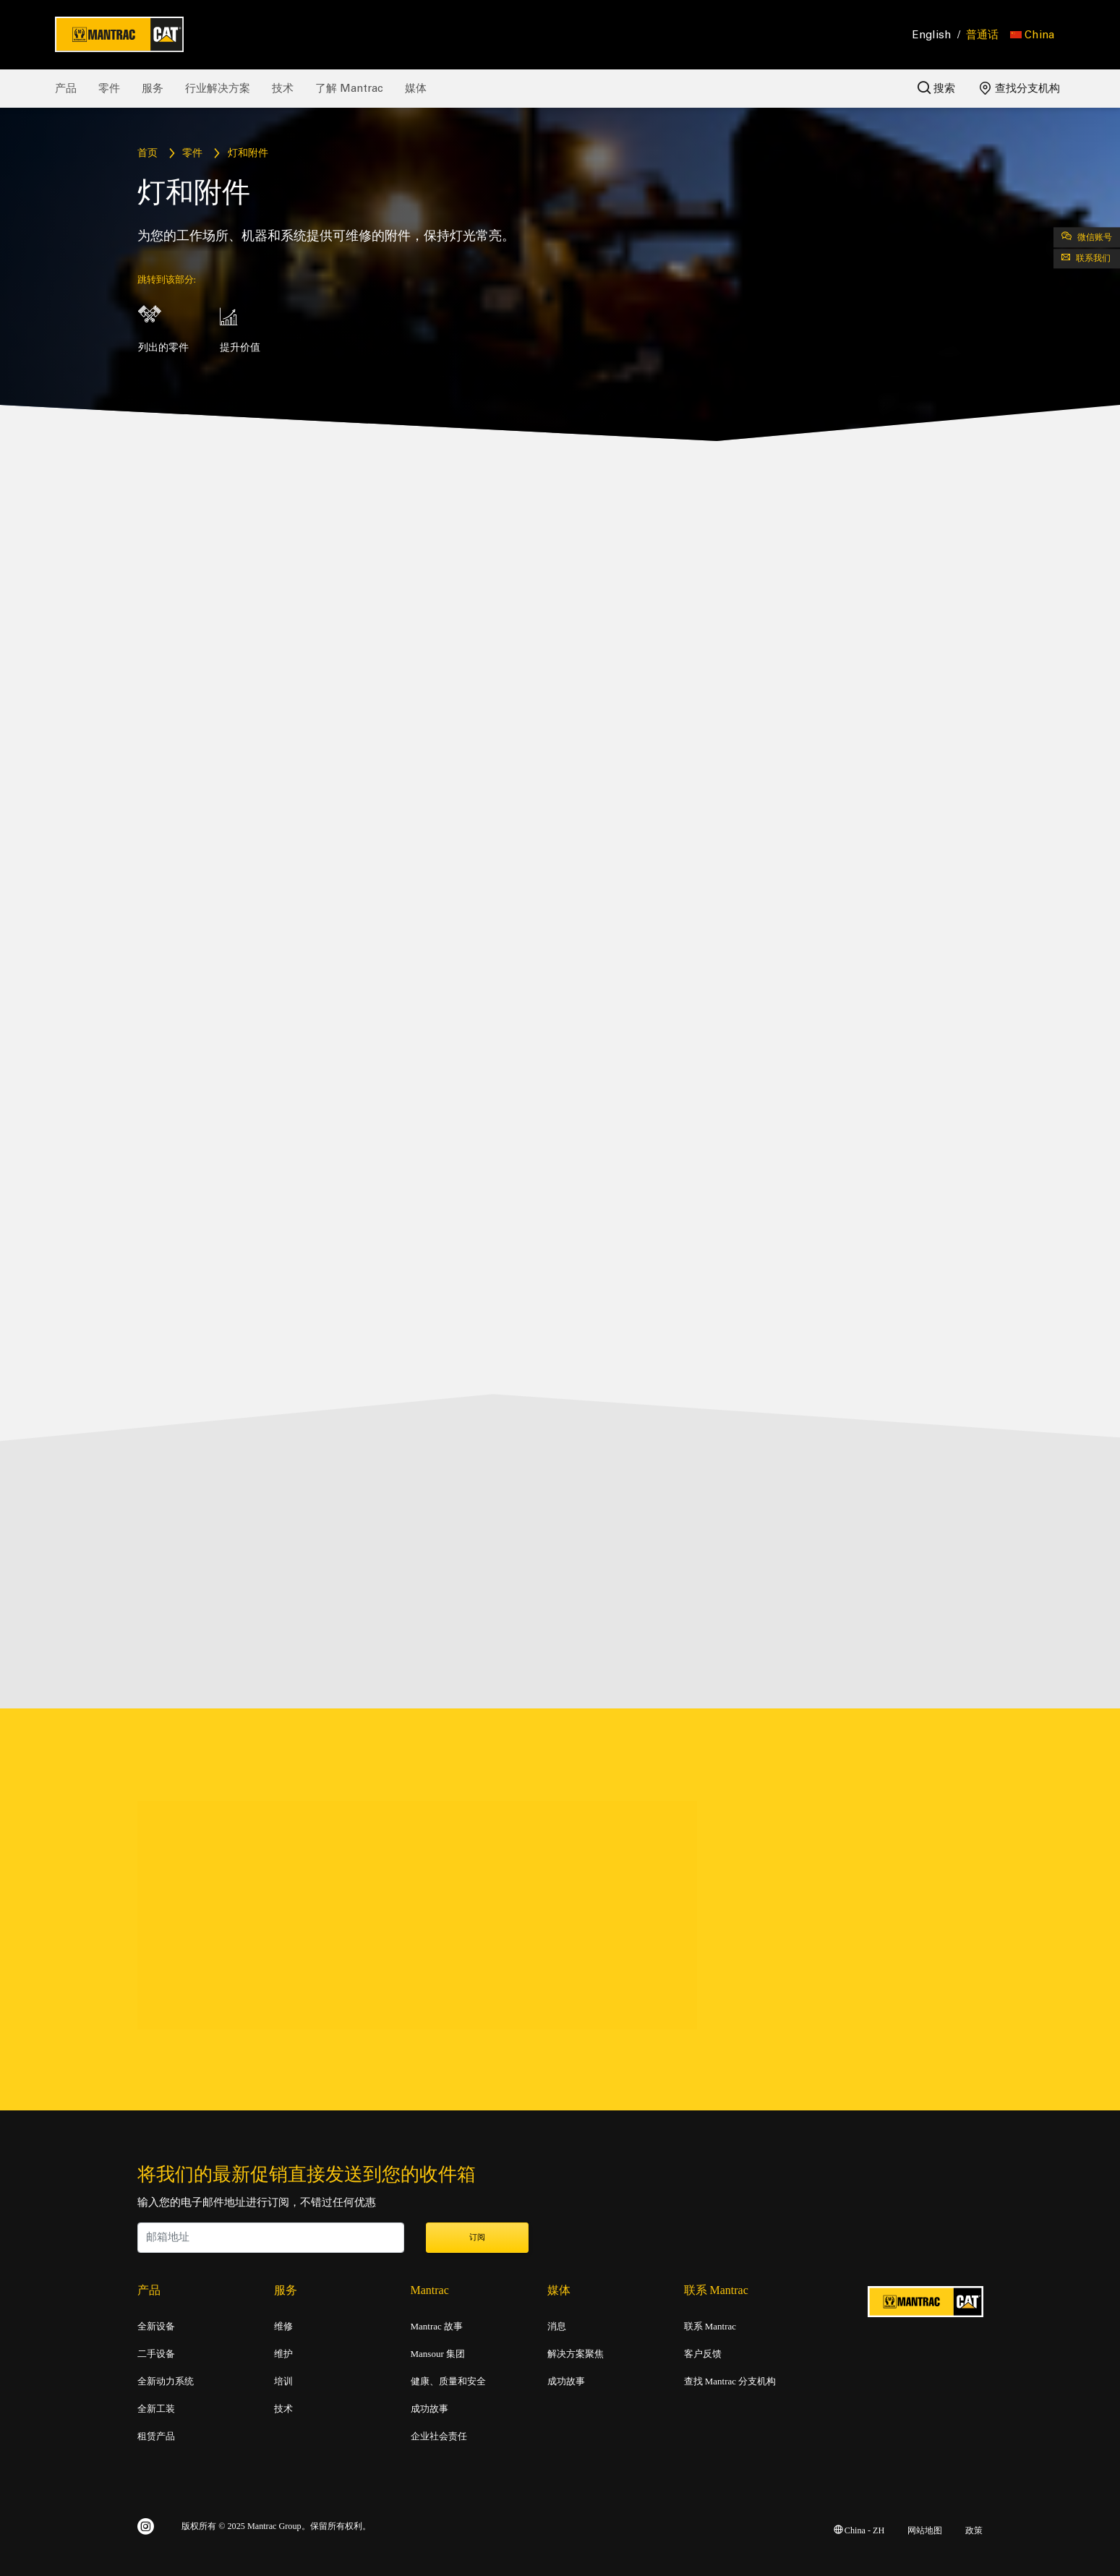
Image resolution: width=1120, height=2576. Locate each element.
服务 (152, 88)
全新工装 (156, 2406)
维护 (283, 2351)
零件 (109, 88)
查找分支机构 (1020, 88)
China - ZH (859, 2528)
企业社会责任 (439, 2434)
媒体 (416, 88)
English (932, 34)
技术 (283, 88)
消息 (556, 2324)
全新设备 (156, 2324)
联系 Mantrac (710, 2324)
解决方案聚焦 (575, 2351)
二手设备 (156, 2351)
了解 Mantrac (349, 88)
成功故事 (429, 2406)
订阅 (477, 2234)
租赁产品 (156, 2434)
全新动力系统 (165, 2379)
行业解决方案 (217, 88)
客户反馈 (703, 2351)
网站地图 (924, 2528)
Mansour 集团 (438, 2351)
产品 (66, 88)
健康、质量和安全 (448, 2379)
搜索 (936, 88)
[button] (1032, 35)
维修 (283, 2324)
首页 (147, 153)
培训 (283, 2379)
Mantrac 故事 (437, 2324)
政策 (974, 2528)
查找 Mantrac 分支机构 (730, 2379)
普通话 (982, 34)
